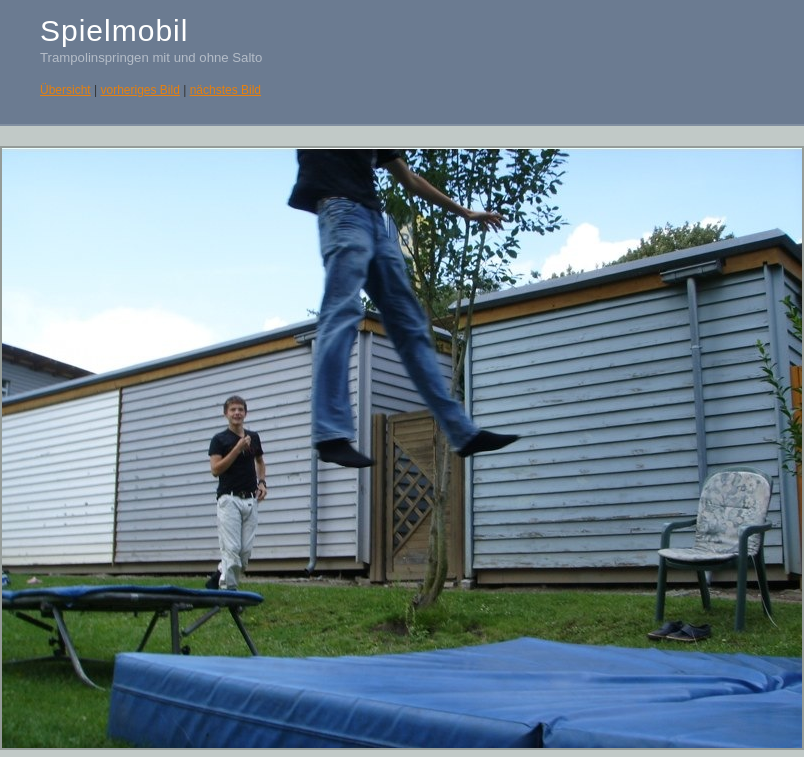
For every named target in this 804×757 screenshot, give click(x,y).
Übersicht (65, 90)
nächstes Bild (225, 90)
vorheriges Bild (139, 90)
